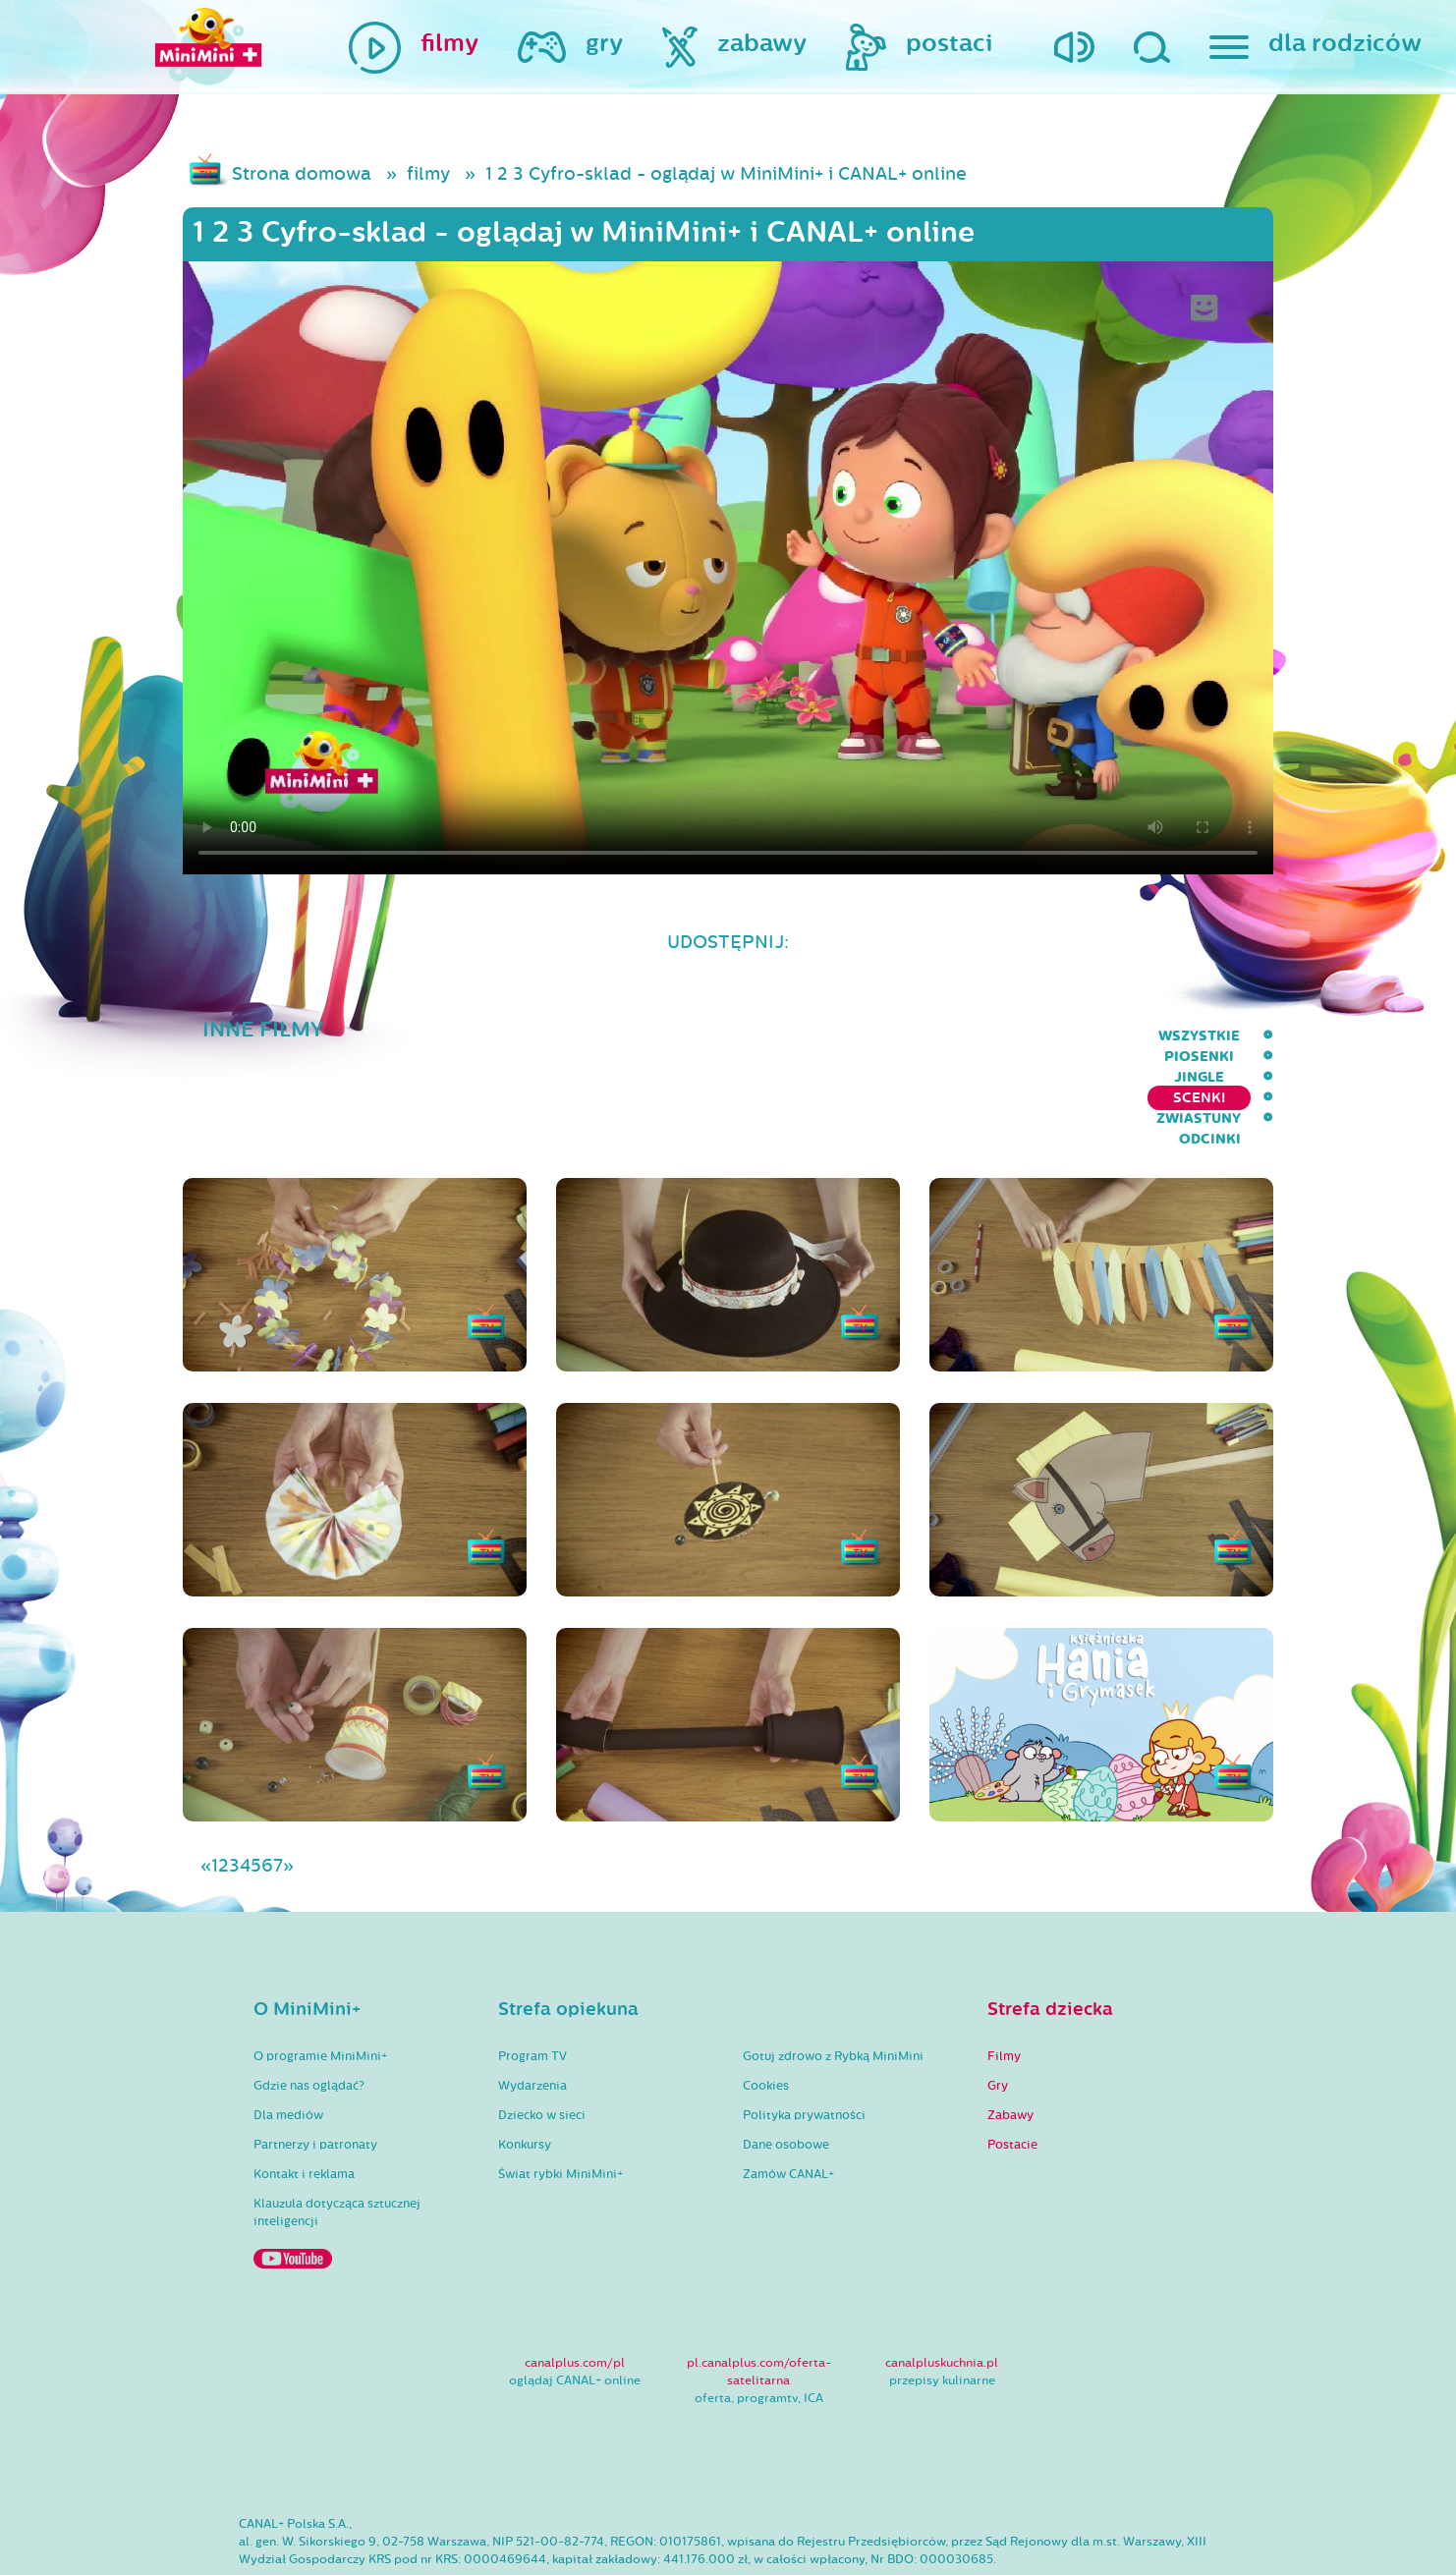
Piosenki (805, 1036)
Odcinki (1242, 1036)
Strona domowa (301, 174)
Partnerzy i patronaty (315, 2067)
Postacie (1012, 2067)
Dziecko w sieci (542, 2037)
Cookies (766, 2008)
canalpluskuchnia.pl (941, 2285)
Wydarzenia (532, 2008)
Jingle (898, 1036)
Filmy (1004, 1979)
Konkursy (524, 2067)
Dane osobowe (786, 2067)
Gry (997, 2008)
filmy (428, 174)
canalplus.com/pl (575, 2285)
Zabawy (1010, 2037)
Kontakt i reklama (304, 2096)
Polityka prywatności (804, 2037)
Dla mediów (288, 2037)
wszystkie (696, 1036)
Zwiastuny (1135, 1036)
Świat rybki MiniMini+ (560, 2096)
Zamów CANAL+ (788, 2096)
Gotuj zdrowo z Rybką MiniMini (833, 1979)
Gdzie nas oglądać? (308, 2008)
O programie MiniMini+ (320, 1979)
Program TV (532, 1979)
